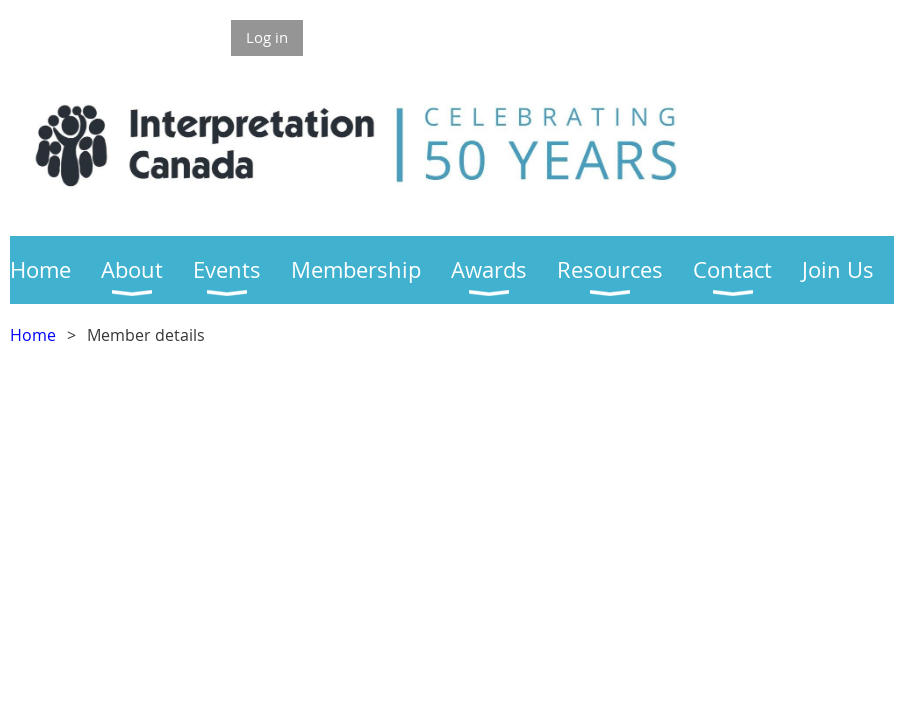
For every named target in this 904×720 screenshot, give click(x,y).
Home (33, 335)
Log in (267, 37)
